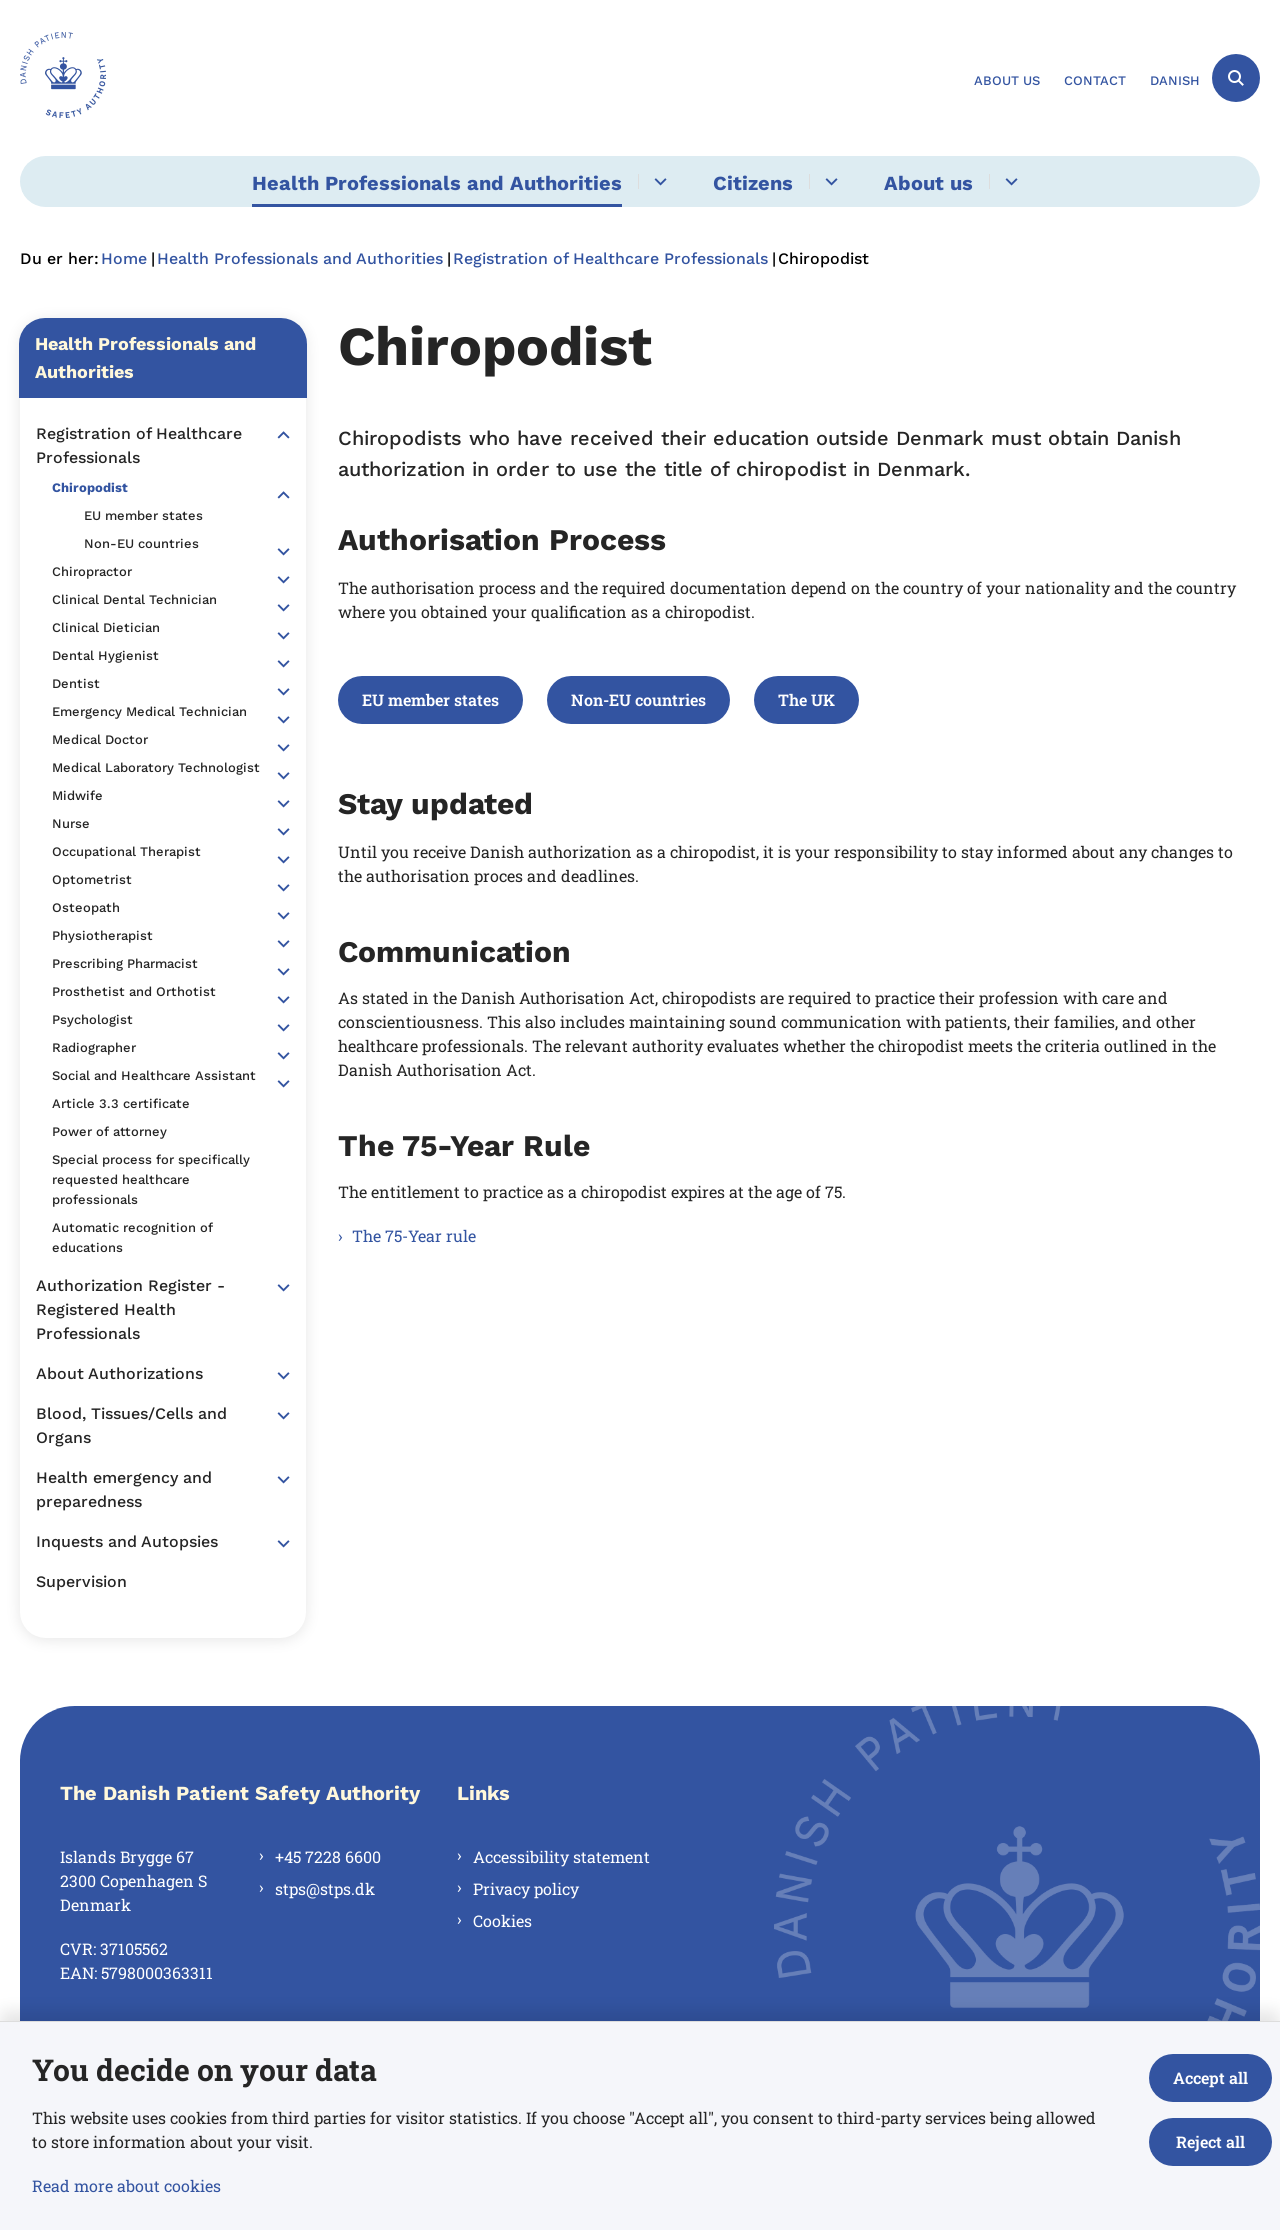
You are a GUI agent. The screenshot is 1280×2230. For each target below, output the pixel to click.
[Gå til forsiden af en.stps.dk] (63, 78)
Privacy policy (526, 1888)
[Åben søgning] (1236, 78)
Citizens (753, 183)
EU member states (430, 699)
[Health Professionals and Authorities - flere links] (657, 181)
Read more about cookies (126, 2185)
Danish (1175, 81)
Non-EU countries (638, 699)
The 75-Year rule (414, 1235)
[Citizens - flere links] (828, 181)
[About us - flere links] (1008, 181)
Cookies (502, 1920)
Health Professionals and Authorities (437, 183)
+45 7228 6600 (328, 1856)
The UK (806, 699)
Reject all (1210, 2141)
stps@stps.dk (325, 1888)
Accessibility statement (561, 1856)
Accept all (1210, 2077)
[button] (278, 435)
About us (928, 183)
